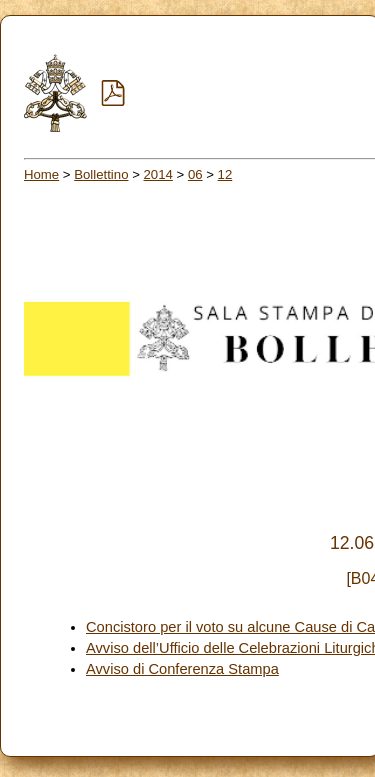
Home (41, 174)
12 (225, 174)
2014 (158, 174)
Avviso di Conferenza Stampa (182, 669)
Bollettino (101, 174)
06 (195, 174)
